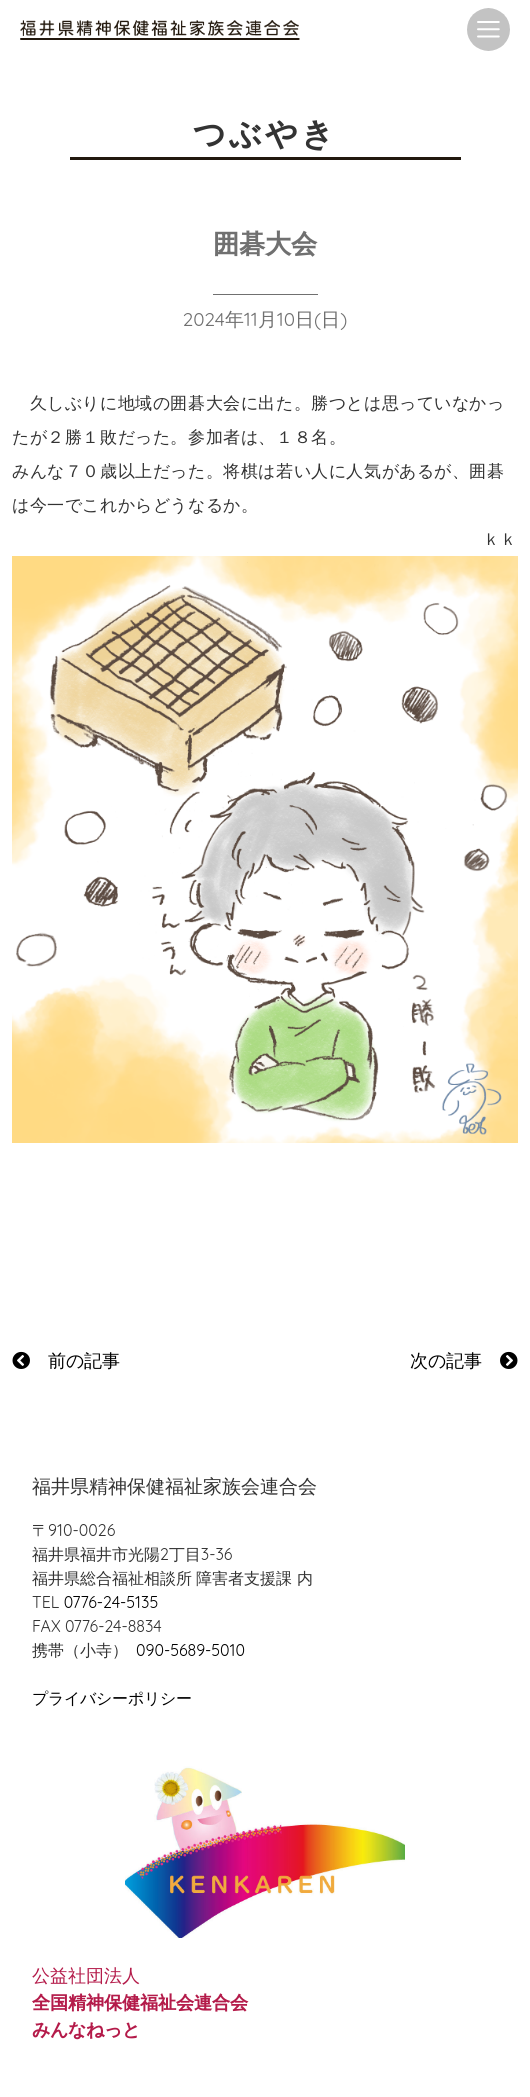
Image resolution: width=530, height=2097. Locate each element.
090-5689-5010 (190, 1650)
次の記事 (464, 1360)
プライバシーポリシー (112, 1698)
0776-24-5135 (111, 1602)
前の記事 (66, 1360)
